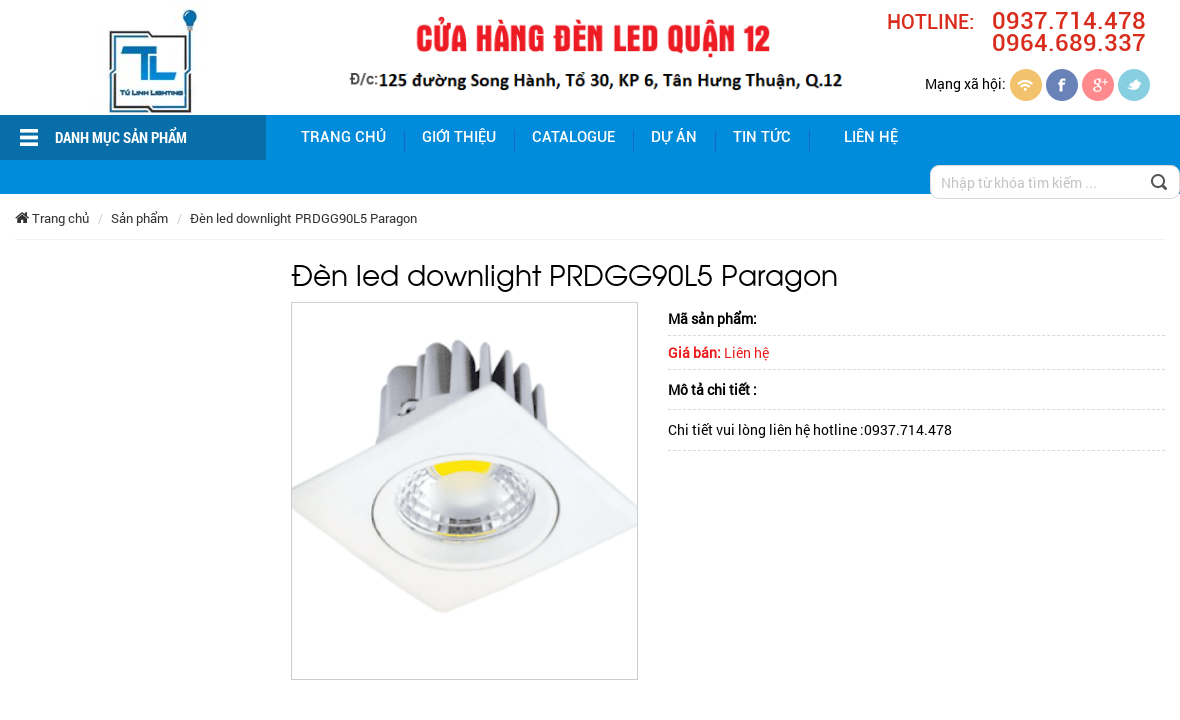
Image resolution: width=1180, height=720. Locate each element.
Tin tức (762, 137)
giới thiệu (459, 137)
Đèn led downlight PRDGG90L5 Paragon (303, 218)
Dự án (674, 137)
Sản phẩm (139, 218)
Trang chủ (343, 137)
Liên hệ (871, 137)
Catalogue (573, 137)
